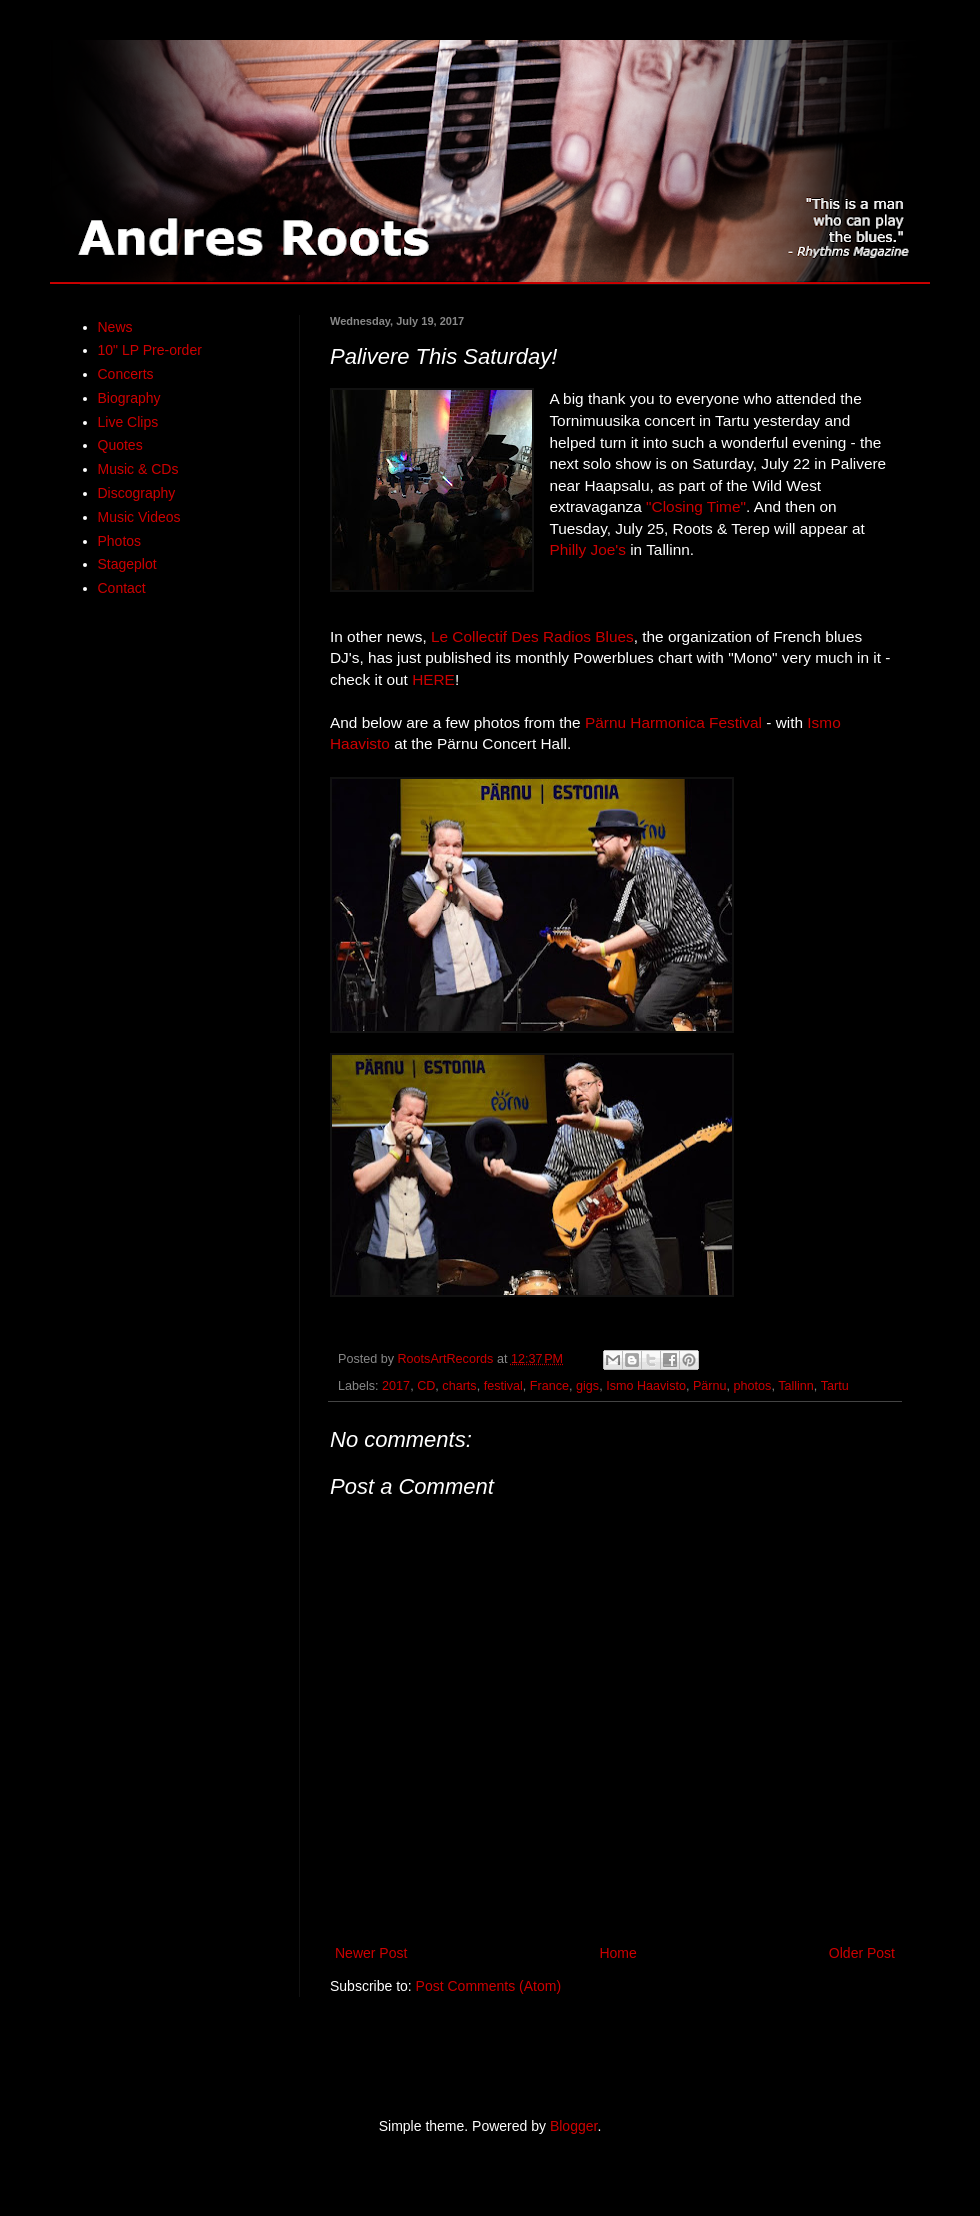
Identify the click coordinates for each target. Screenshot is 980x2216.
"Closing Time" (696, 506)
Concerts (126, 374)
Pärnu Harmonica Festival (673, 722)
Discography (137, 493)
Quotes (120, 445)
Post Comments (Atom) (488, 1986)
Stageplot (127, 564)
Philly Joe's (587, 549)
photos (753, 1386)
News (115, 327)
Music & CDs (138, 469)
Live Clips (128, 422)
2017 (396, 1386)
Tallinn (796, 1386)
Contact (122, 588)
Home (617, 1953)
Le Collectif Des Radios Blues (532, 636)
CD (426, 1386)
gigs (587, 1386)
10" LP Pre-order (150, 350)
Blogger (573, 2126)
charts (459, 1386)
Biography (129, 398)
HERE (433, 679)
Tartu (835, 1386)
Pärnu (710, 1386)
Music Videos (139, 517)
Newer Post (371, 1953)
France (549, 1386)
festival (503, 1386)
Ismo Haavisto (646, 1386)
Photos (120, 541)
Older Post (862, 1953)
